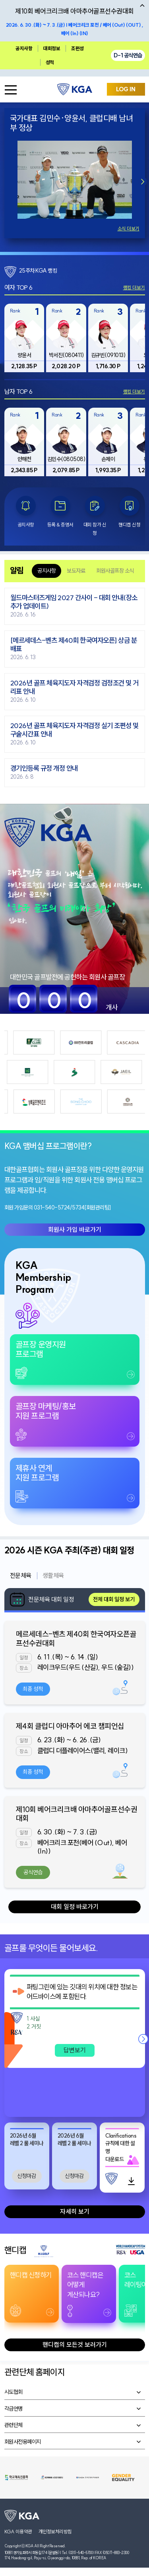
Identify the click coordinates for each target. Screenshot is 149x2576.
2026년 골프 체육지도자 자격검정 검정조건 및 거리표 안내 (74, 687)
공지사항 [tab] (46, 570)
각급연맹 (13, 2408)
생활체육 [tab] (53, 1575)
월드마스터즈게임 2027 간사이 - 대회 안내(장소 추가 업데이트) (73, 602)
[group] (24, 338)
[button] (142, 181)
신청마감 (26, 2175)
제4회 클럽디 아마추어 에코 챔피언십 (70, 1726)
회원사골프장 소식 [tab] (115, 570)
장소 (23, 1668)
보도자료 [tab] (76, 570)
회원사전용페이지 (22, 2441)
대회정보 (51, 48)
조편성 (77, 48)
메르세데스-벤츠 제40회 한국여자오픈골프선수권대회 (76, 1638)
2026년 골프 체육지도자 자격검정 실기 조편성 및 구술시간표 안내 (74, 730)
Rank (15, 311)
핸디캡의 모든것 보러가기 (75, 2344)
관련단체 (13, 2425)
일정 (23, 1658)
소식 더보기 (128, 229)
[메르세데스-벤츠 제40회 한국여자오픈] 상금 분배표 (73, 644)
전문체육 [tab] (20, 1575)
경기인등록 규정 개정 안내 (44, 768)
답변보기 (75, 2050)
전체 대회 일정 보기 (114, 1599)
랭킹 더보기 (134, 288)
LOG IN (125, 89)
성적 (50, 62)
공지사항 (23, 48)
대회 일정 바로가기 (75, 1906)
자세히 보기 (74, 2211)
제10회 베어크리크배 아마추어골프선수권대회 (76, 1813)
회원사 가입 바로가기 (74, 1229)
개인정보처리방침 (55, 2532)
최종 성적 (33, 1688)
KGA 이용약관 (18, 2532)
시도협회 (13, 2391)
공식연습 (33, 1872)
